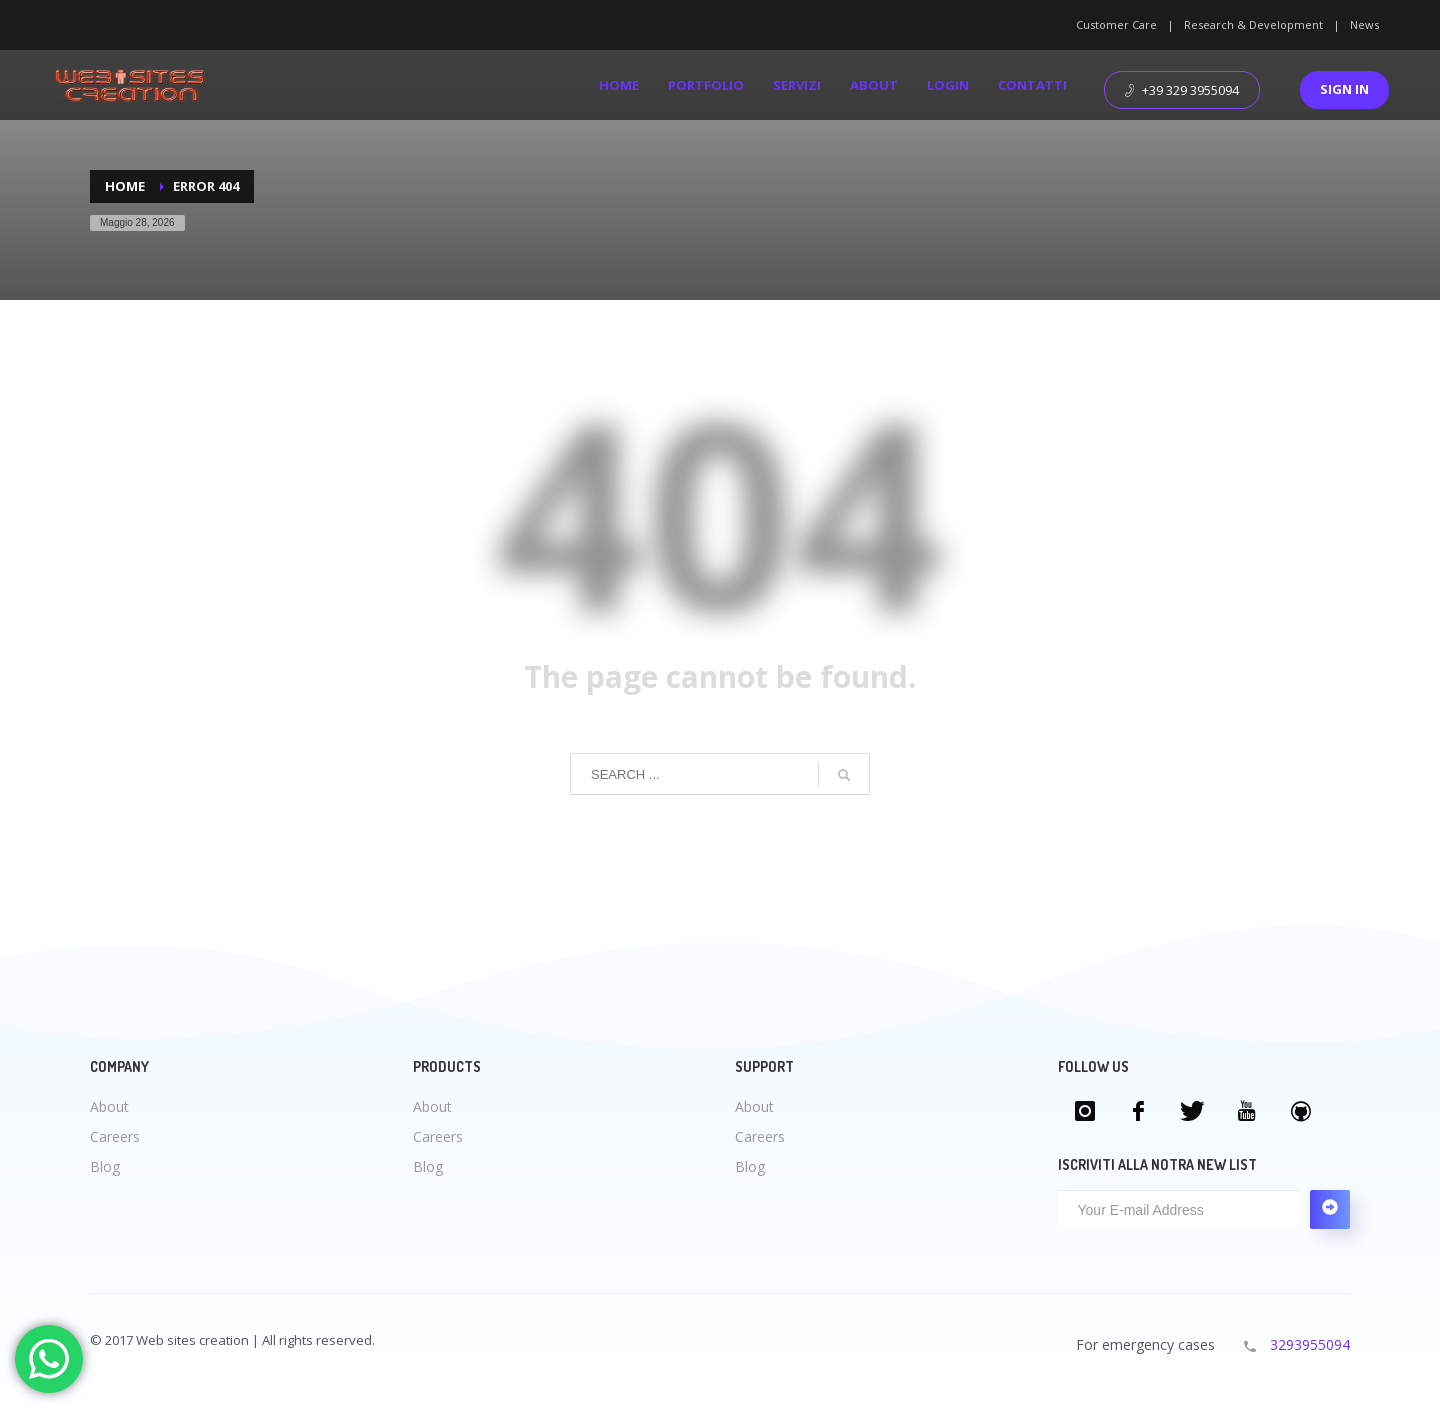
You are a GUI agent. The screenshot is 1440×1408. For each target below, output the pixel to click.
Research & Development (1253, 24)
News (1364, 24)
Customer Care (1116, 24)
